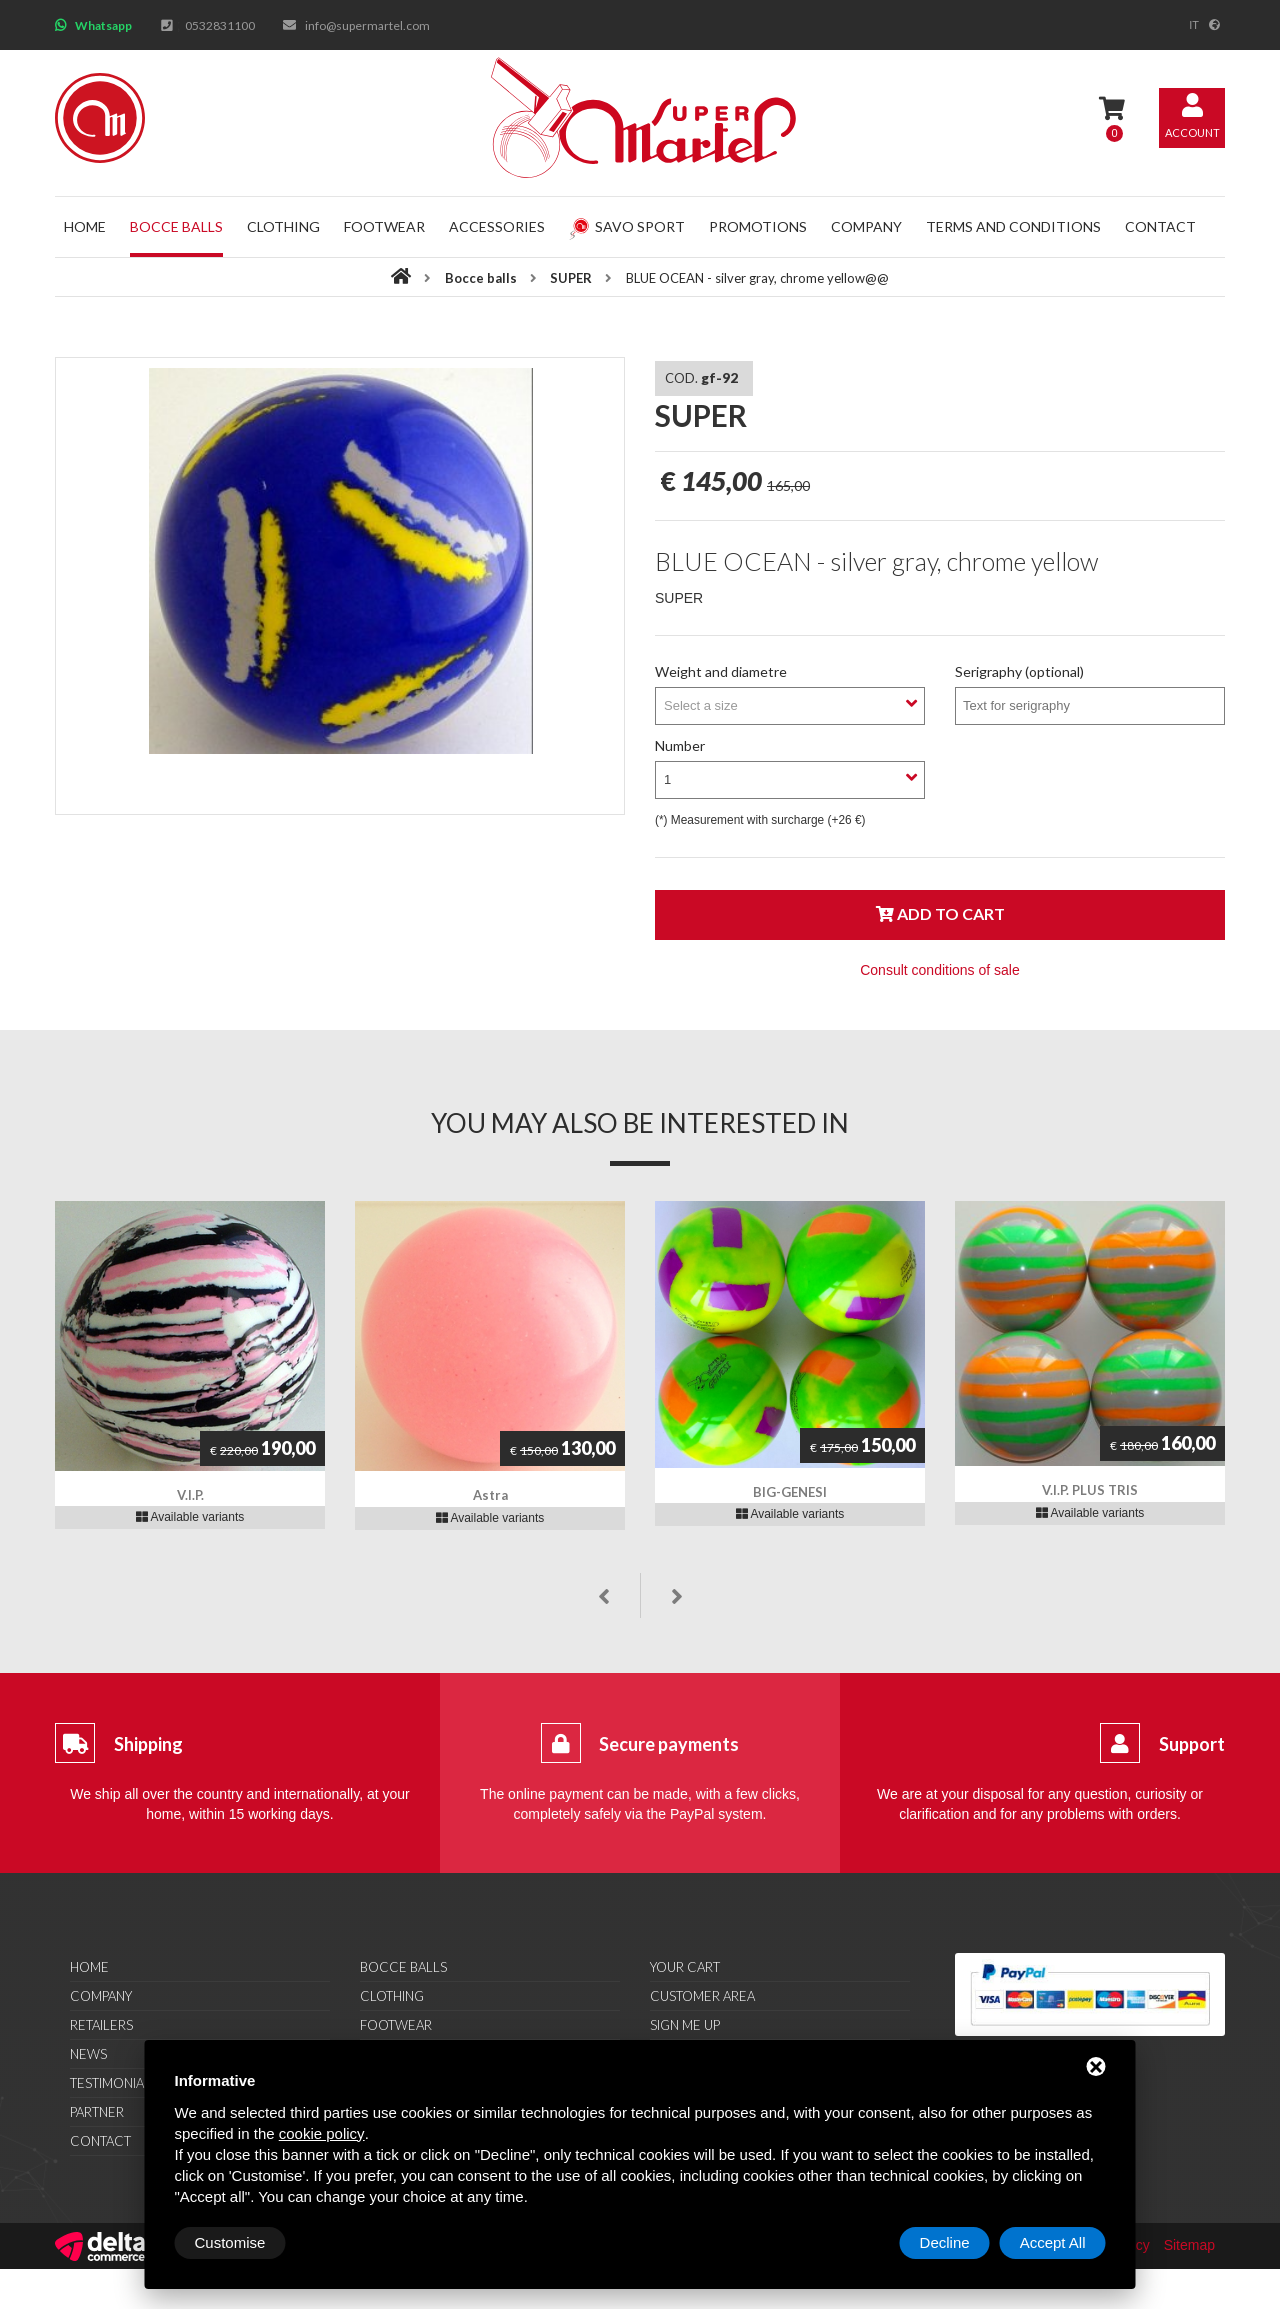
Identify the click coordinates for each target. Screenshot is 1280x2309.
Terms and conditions (1013, 226)
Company (866, 226)
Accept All (1053, 2242)
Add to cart (940, 913)
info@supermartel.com (367, 25)
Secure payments (669, 1744)
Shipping (148, 1744)
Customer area (702, 1996)
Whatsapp (103, 25)
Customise (230, 2242)
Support (1192, 1744)
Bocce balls (176, 226)
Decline (945, 2242)
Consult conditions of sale (940, 970)
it (1194, 25)
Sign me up (685, 2025)
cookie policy (322, 2133)
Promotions (758, 226)
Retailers (101, 2025)
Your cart (685, 1967)
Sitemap (1189, 2245)
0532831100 (220, 25)
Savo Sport (627, 226)
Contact (1160, 226)
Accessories (497, 226)
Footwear (384, 226)
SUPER (572, 278)
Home (85, 226)
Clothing (283, 226)
